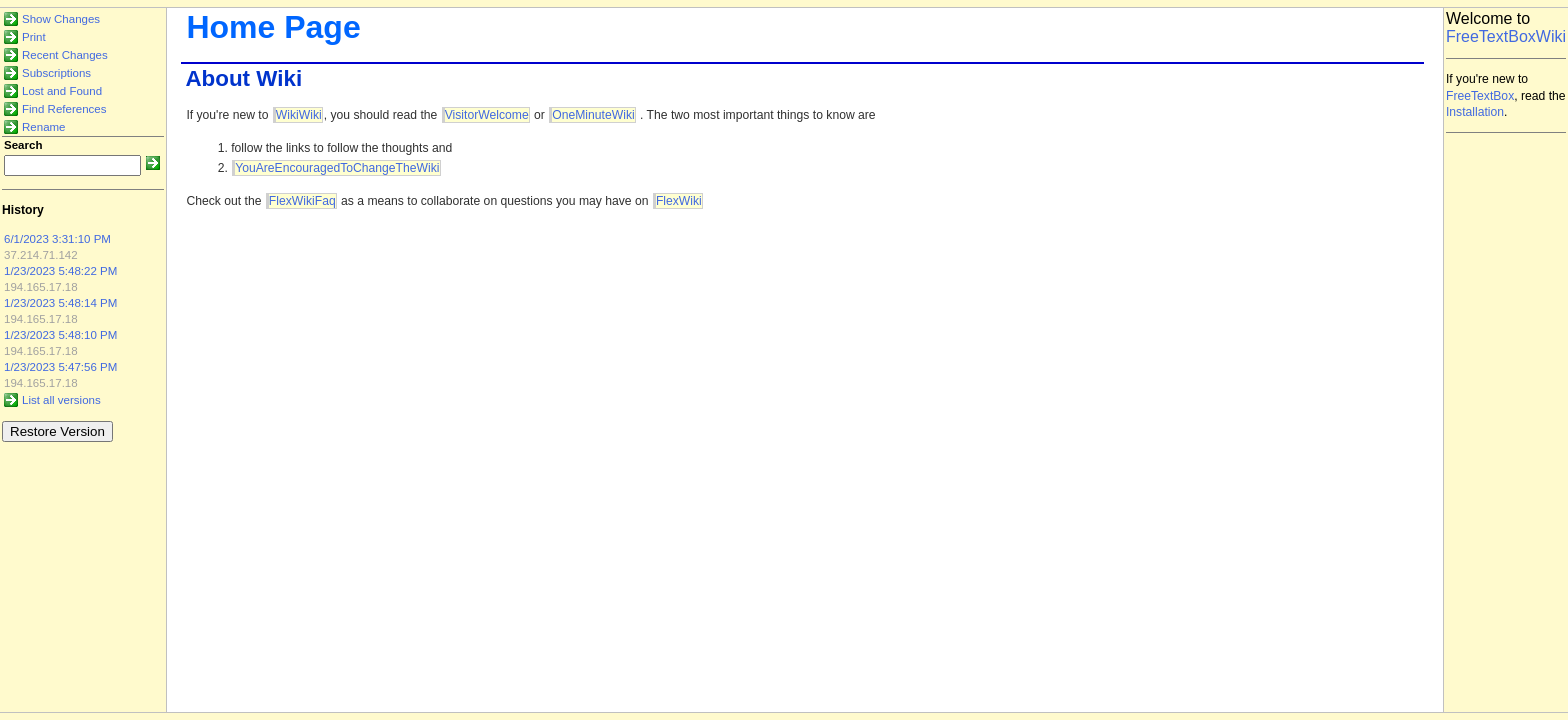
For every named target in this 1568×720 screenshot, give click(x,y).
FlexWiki (679, 201)
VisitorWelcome (487, 115)
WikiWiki (299, 115)
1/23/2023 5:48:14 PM (60, 303)
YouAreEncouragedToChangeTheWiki (337, 168)
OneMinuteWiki (593, 115)
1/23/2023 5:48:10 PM (60, 335)
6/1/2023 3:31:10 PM (57, 239)
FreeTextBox (1480, 96)
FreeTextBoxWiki (1506, 36)
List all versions (61, 400)
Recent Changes (65, 55)
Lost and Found (62, 91)
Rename (44, 127)
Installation (1475, 112)
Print (34, 37)
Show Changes (61, 19)
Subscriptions (56, 73)
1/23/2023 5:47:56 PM (60, 367)
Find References (64, 109)
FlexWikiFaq (302, 201)
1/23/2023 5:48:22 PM (60, 271)
